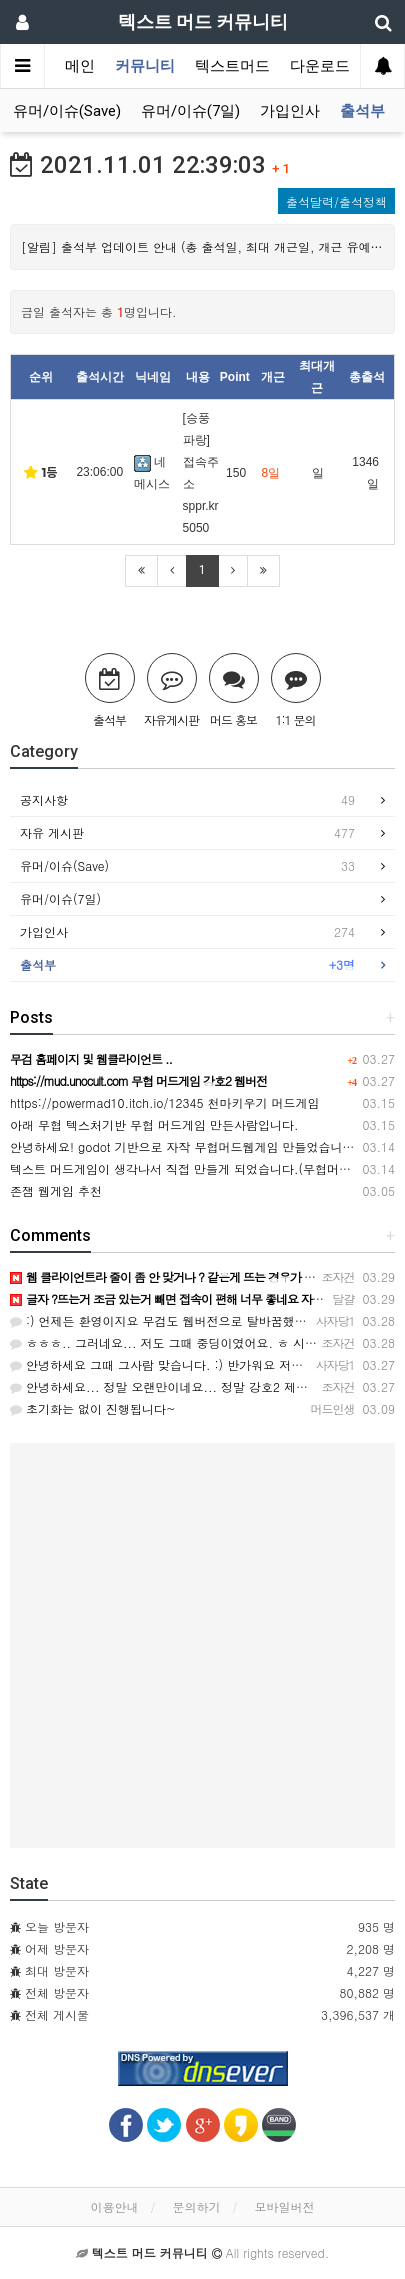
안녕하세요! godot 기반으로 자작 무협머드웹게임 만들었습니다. (184, 1146)
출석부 (362, 111)
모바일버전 (285, 2206)
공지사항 (187, 800)
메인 (80, 66)
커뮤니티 (145, 66)
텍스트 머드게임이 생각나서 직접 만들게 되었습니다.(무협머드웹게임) (201, 1168)
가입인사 (290, 111)
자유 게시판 (187, 833)
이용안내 (114, 2206)
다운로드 (320, 66)
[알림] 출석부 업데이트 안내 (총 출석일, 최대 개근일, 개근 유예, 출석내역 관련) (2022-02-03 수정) (202, 246)
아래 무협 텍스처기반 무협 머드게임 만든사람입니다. (154, 1124)
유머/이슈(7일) (190, 111)
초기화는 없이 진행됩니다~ (93, 1408)
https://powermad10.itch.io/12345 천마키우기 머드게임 (164, 1102)
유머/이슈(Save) (67, 111)
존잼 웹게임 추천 (56, 1190)
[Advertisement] (202, 1645)
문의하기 (197, 2206)
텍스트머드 (232, 66)
